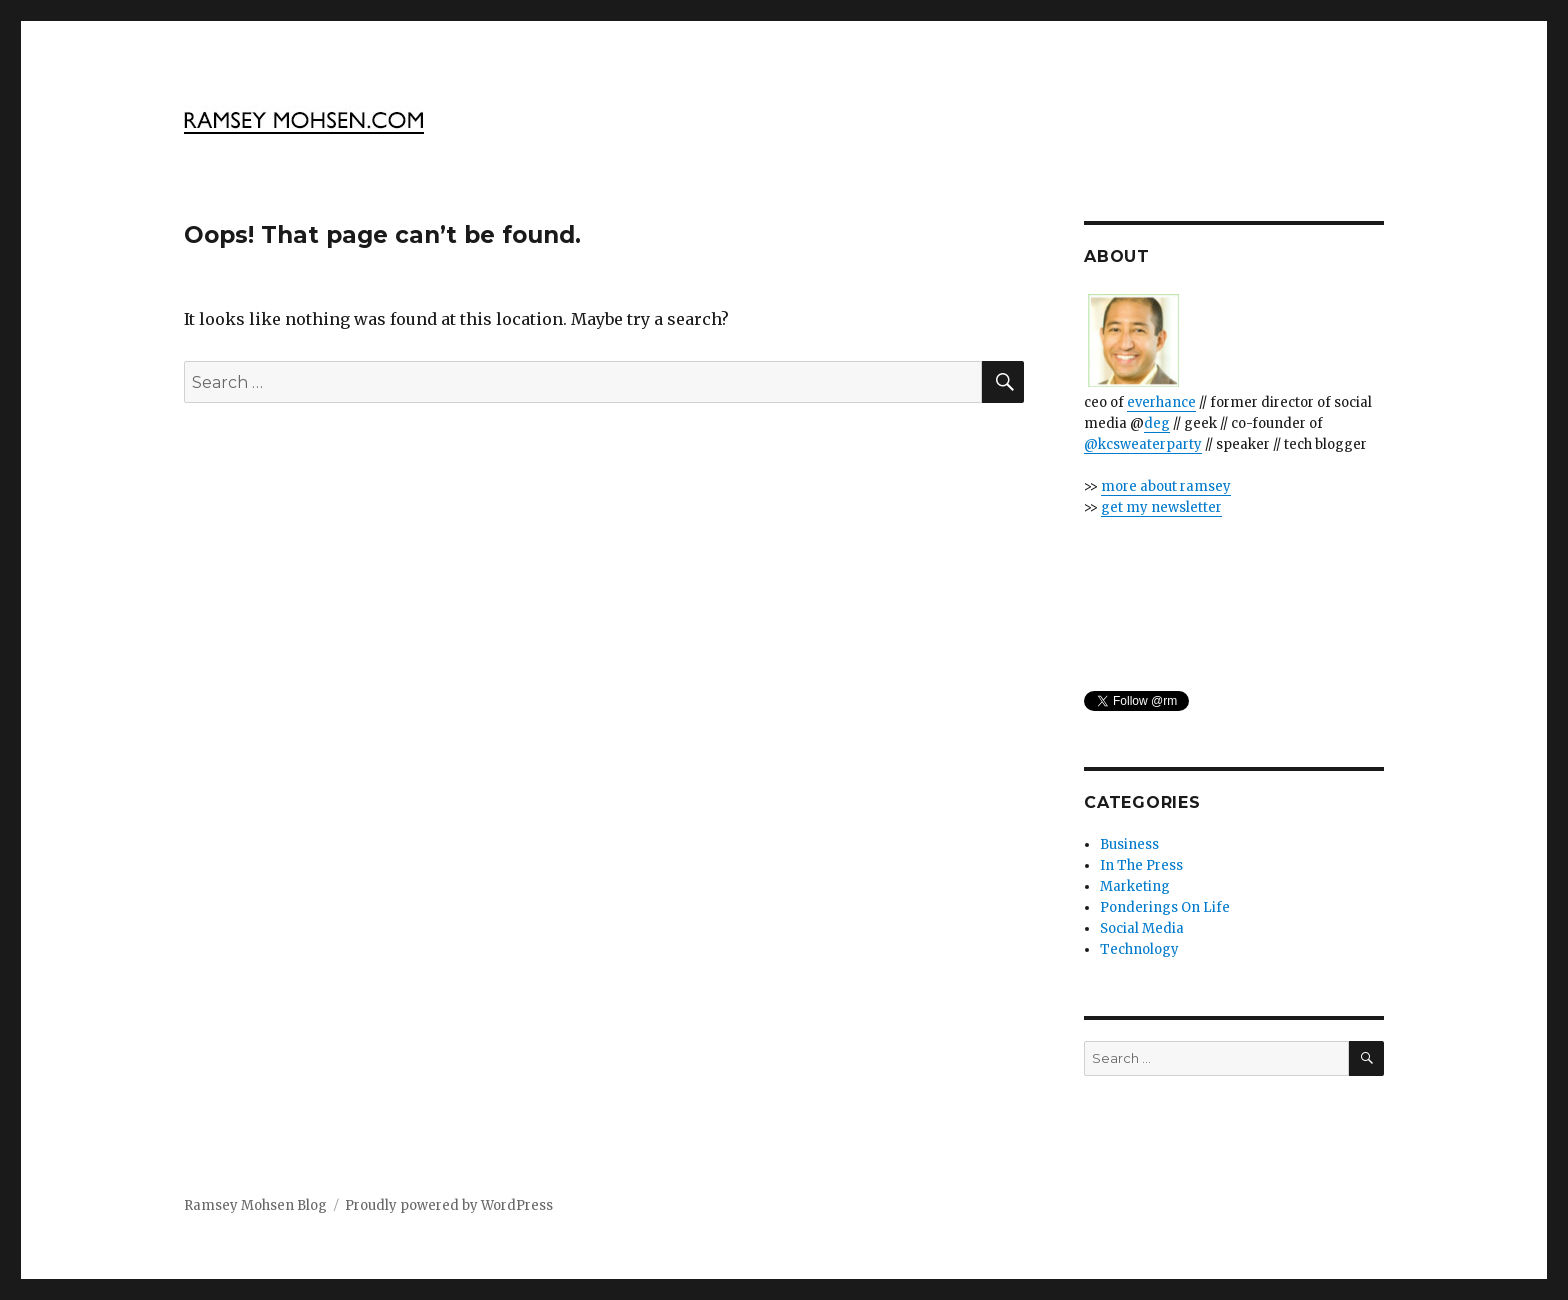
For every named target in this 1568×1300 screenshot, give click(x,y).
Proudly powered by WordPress (449, 1205)
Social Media (1142, 928)
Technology (1139, 949)
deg (1157, 423)
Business (1129, 844)
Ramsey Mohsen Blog (255, 1205)
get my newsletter (1161, 507)
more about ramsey (1166, 486)
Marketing (1135, 886)
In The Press (1141, 865)
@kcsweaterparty (1143, 444)
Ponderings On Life (1165, 907)
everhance (1161, 402)
